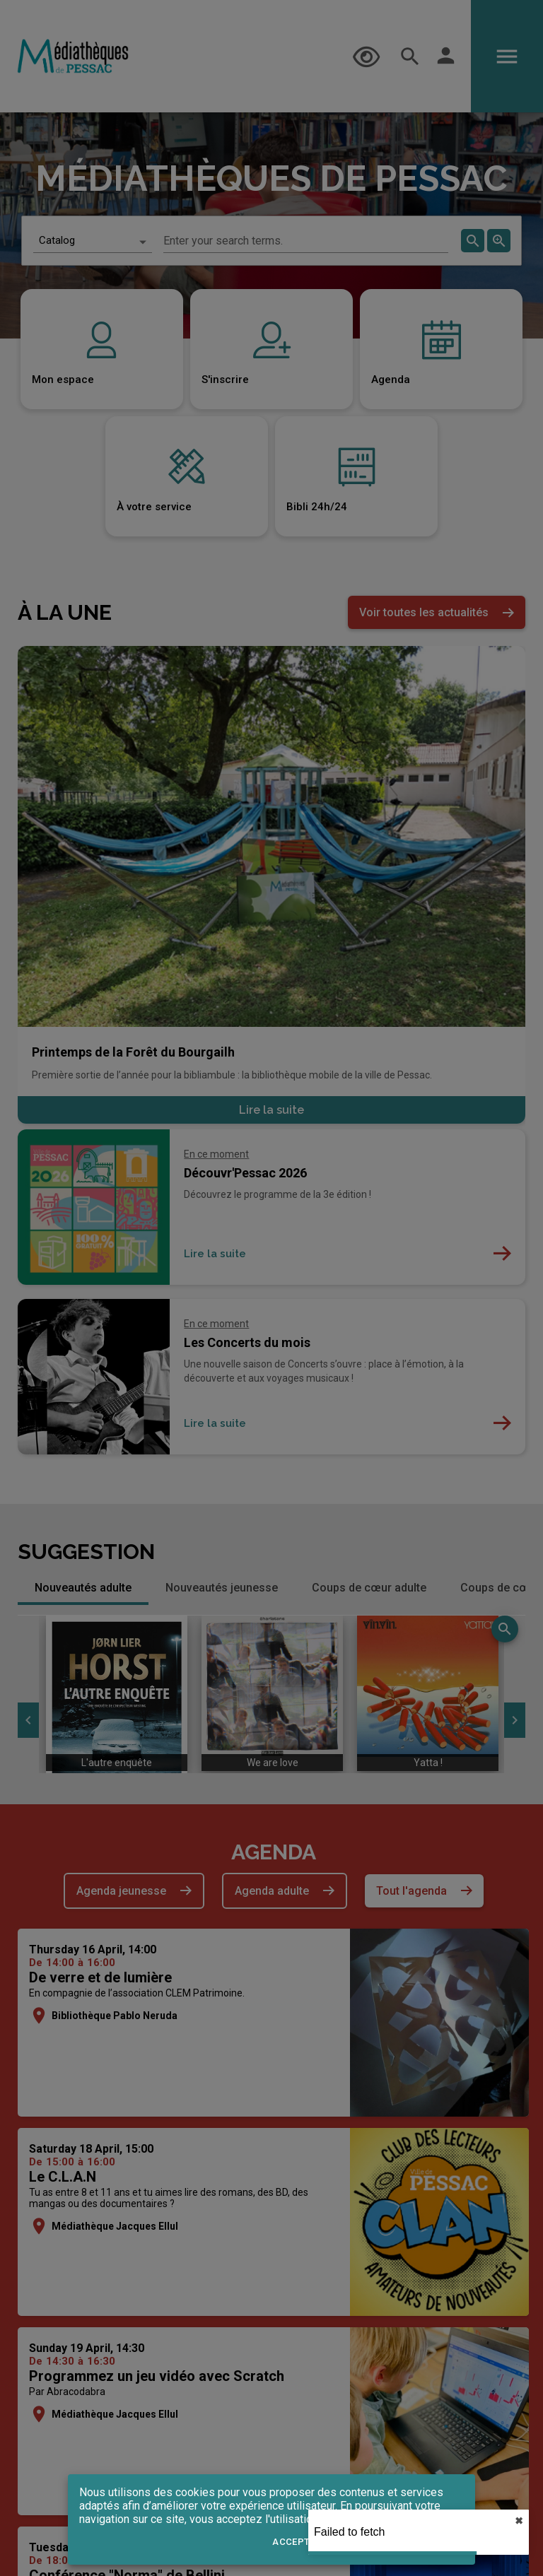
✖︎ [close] (519, 2521)
